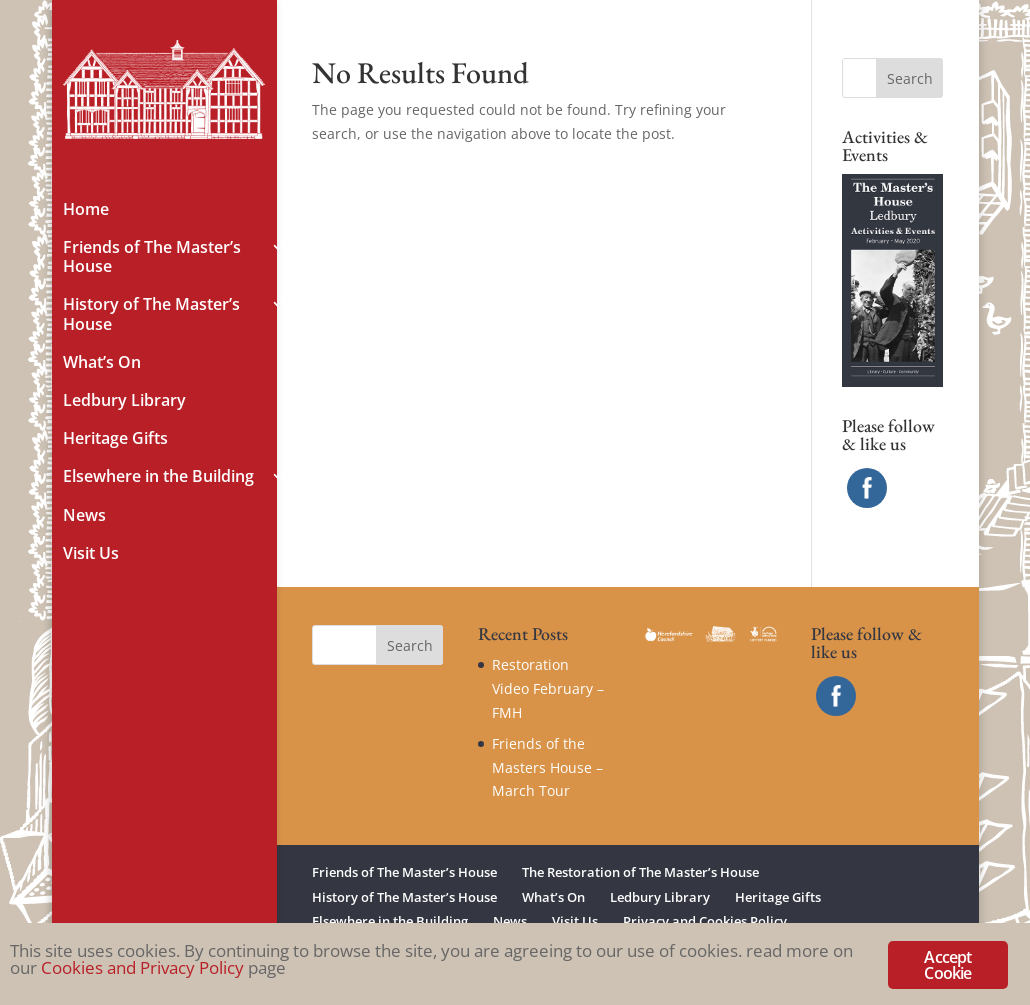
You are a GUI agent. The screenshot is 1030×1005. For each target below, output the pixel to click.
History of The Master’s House (151, 314)
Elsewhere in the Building (158, 477)
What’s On (102, 363)
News (84, 516)
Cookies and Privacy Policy (142, 967)
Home (86, 210)
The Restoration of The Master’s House (640, 872)
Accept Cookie (947, 965)
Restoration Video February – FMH (548, 688)
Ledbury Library (124, 401)
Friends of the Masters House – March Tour (547, 767)
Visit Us (91, 554)
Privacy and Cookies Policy (705, 921)
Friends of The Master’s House (152, 257)
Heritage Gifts (115, 439)
